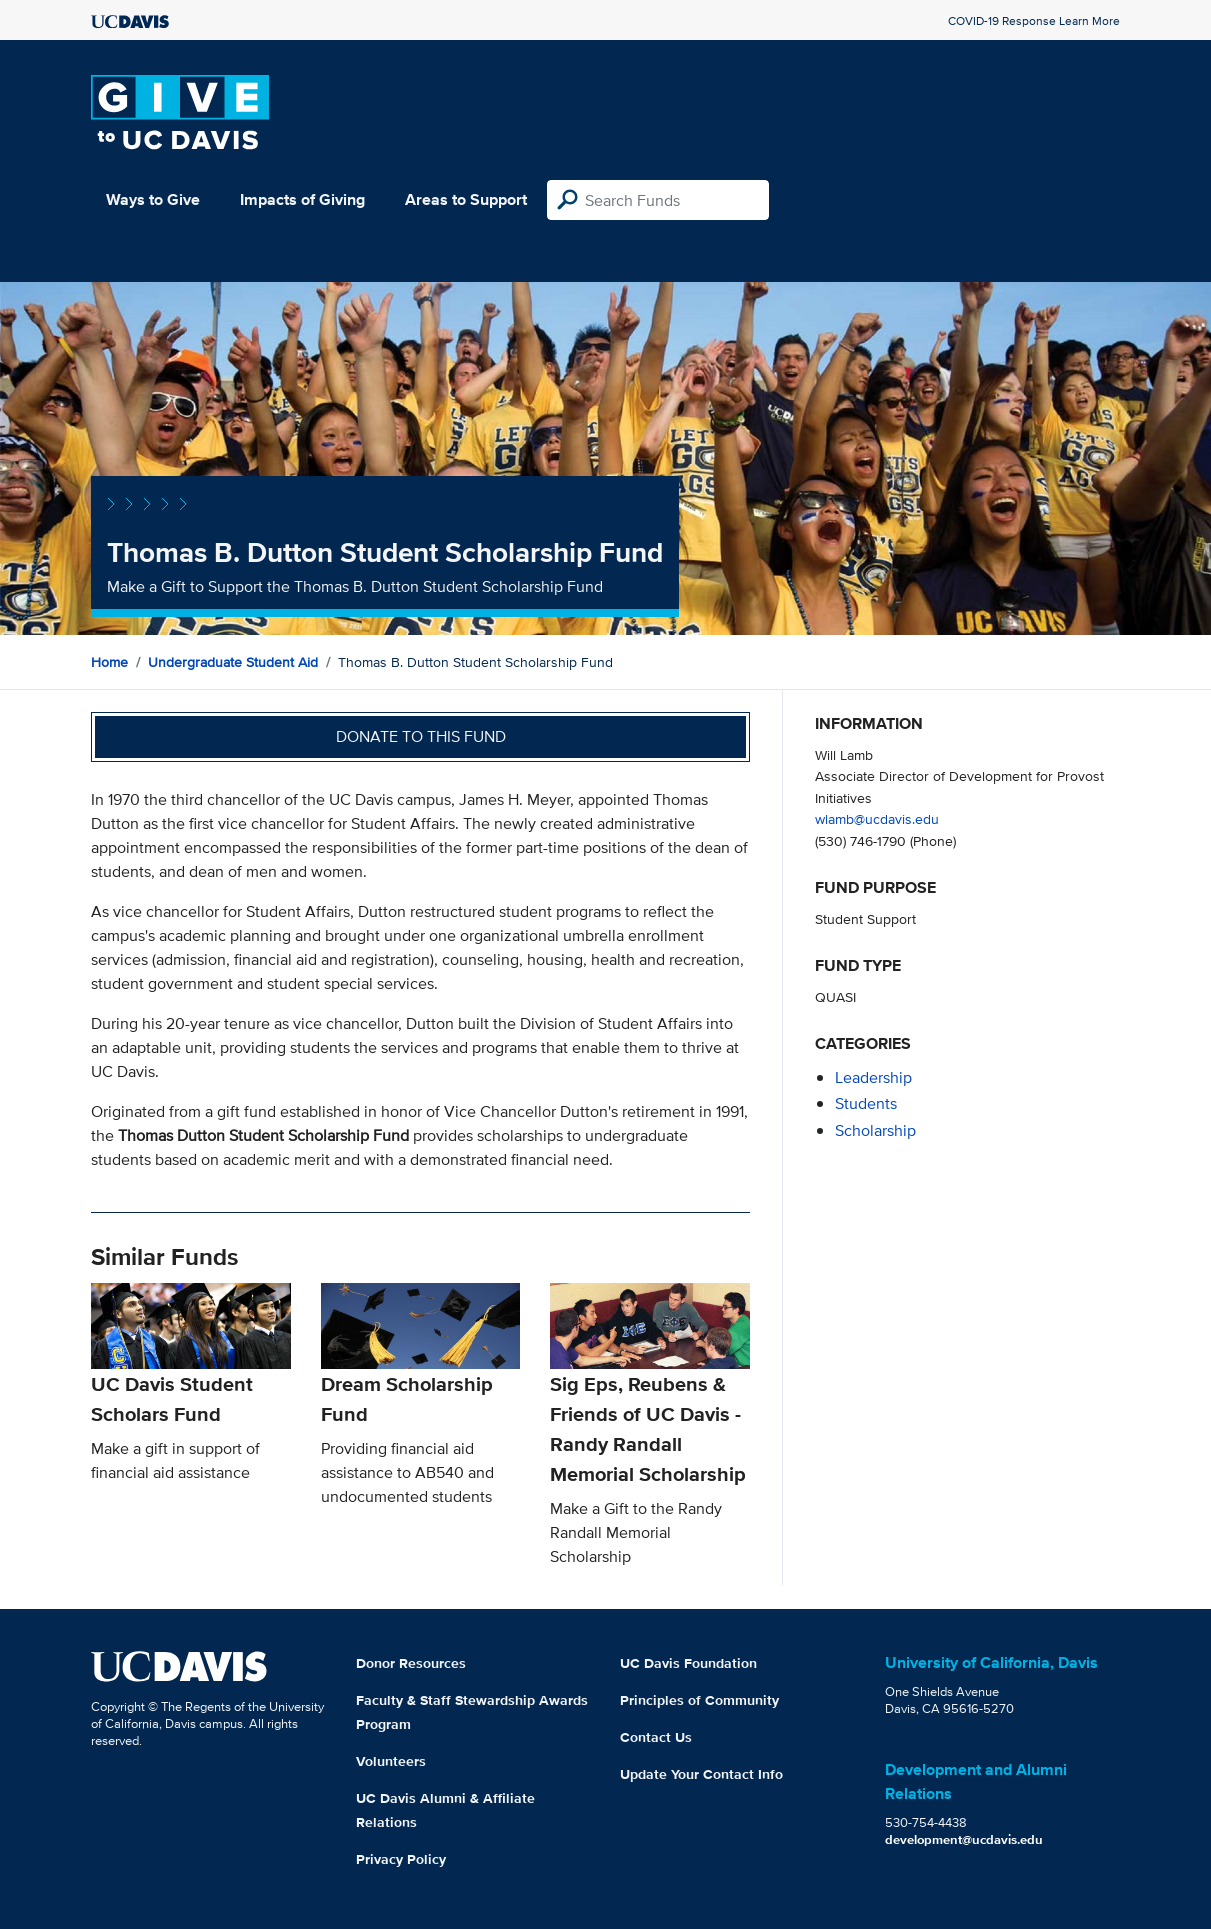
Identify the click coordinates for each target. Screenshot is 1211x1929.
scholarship (875, 1130)
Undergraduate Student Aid (233, 662)
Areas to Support (466, 199)
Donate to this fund (421, 736)
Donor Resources (411, 1663)
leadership (873, 1077)
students (866, 1103)
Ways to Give (153, 199)
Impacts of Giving (302, 199)
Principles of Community (699, 1700)
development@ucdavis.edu (964, 1839)
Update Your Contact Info (701, 1774)
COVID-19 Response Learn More (1034, 20)
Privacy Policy (401, 1859)
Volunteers (391, 1761)
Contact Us (656, 1737)
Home (109, 662)
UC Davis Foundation (688, 1663)
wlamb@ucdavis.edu (877, 818)
